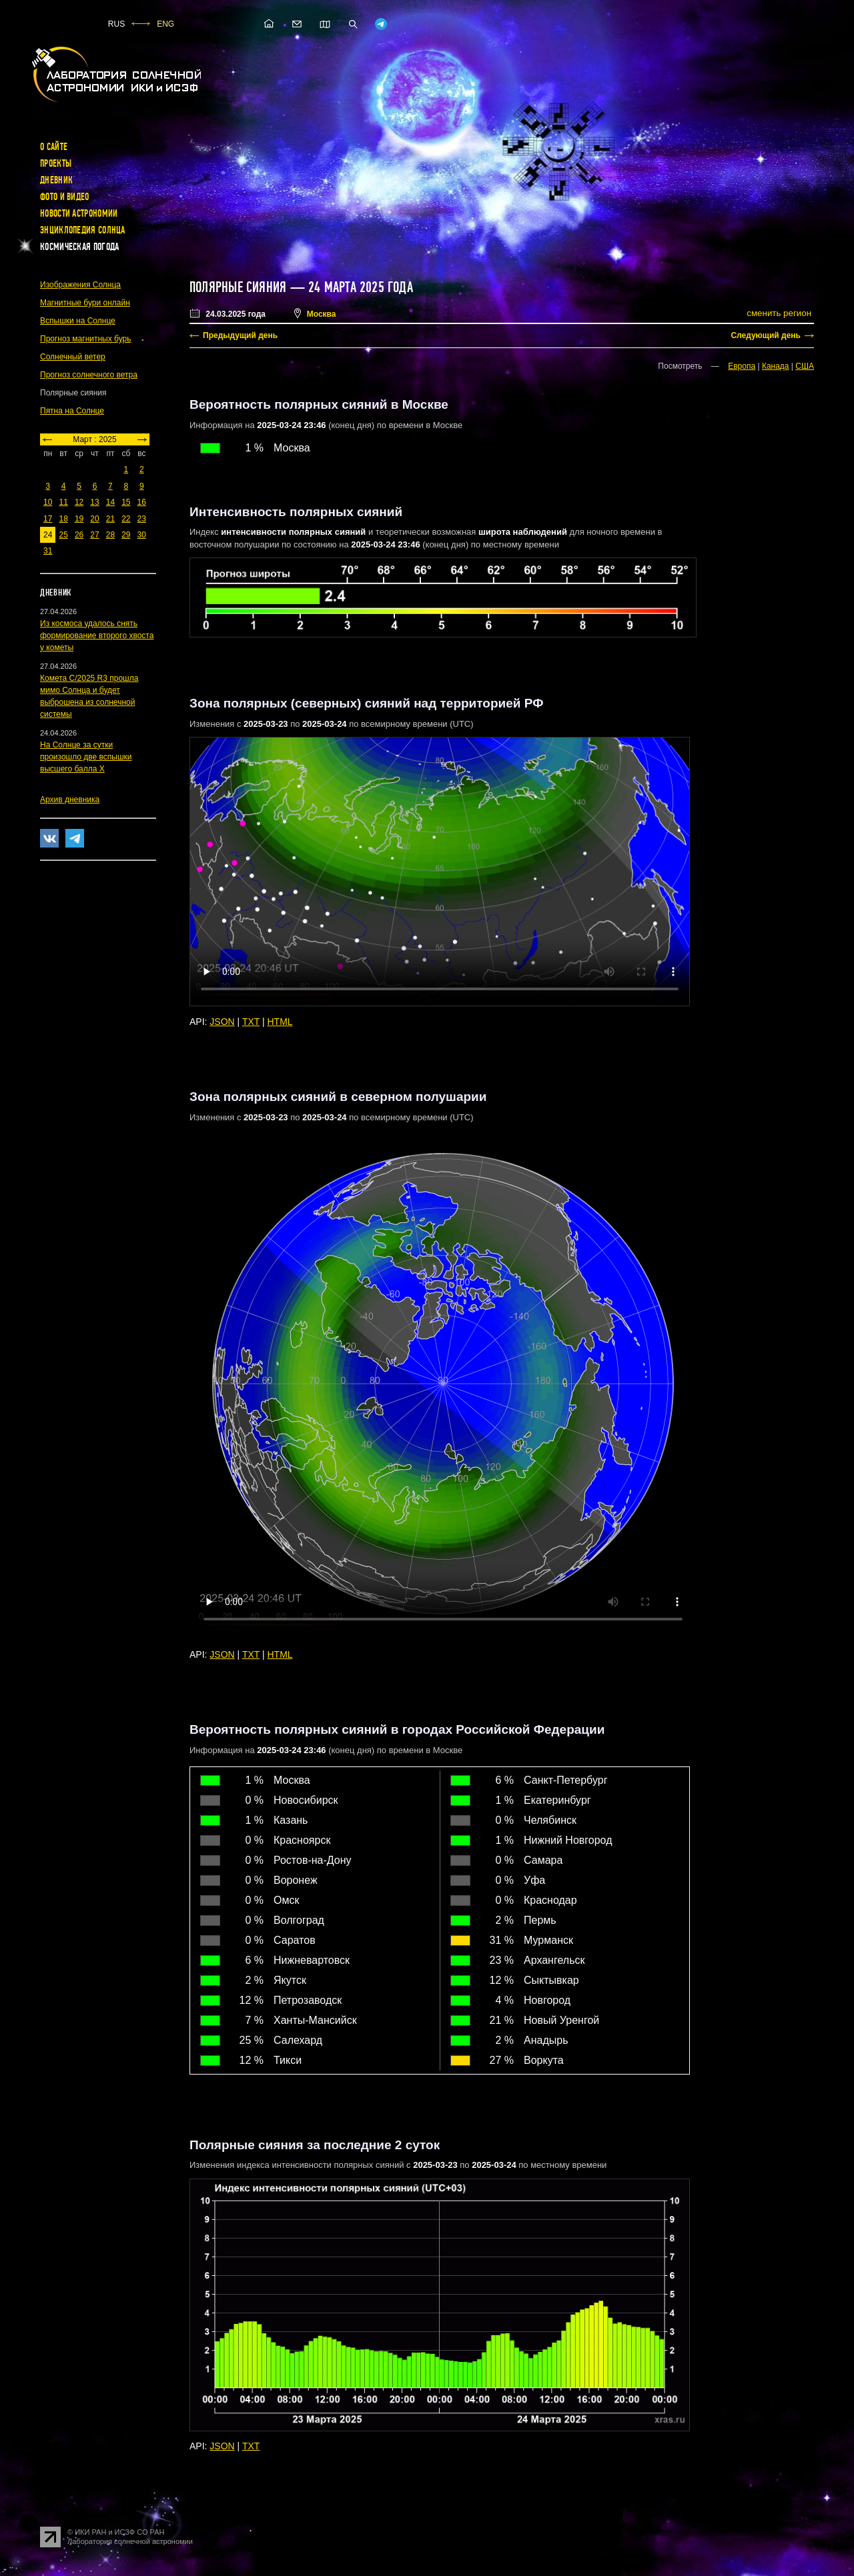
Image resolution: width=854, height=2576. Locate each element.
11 (63, 502)
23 (141, 518)
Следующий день (766, 335)
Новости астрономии (78, 213)
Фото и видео (64, 197)
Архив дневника (69, 799)
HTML (280, 1021)
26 (79, 534)
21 (110, 518)
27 (94, 534)
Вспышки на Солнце (77, 320)
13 (94, 502)
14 (110, 502)
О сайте (53, 147)
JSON (221, 1021)
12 (79, 502)
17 (47, 518)
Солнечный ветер (72, 356)
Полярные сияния (237, 287)
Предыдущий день (240, 335)
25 (63, 534)
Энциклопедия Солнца (82, 230)
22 (125, 518)
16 (141, 502)
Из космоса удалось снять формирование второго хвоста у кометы (96, 635)
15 (125, 502)
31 (47, 550)
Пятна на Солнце (72, 410)
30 (141, 534)
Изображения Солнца (80, 284)
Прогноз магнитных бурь (85, 338)
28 (110, 534)
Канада (775, 366)
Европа (741, 366)
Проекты (55, 163)
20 (94, 518)
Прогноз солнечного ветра (88, 374)
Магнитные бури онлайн (85, 302)
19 (79, 518)
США (804, 366)
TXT (251, 1021)
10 (47, 502)
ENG (165, 24)
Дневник (56, 180)
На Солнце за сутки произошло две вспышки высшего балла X (86, 757)
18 (63, 518)
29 (125, 534)
